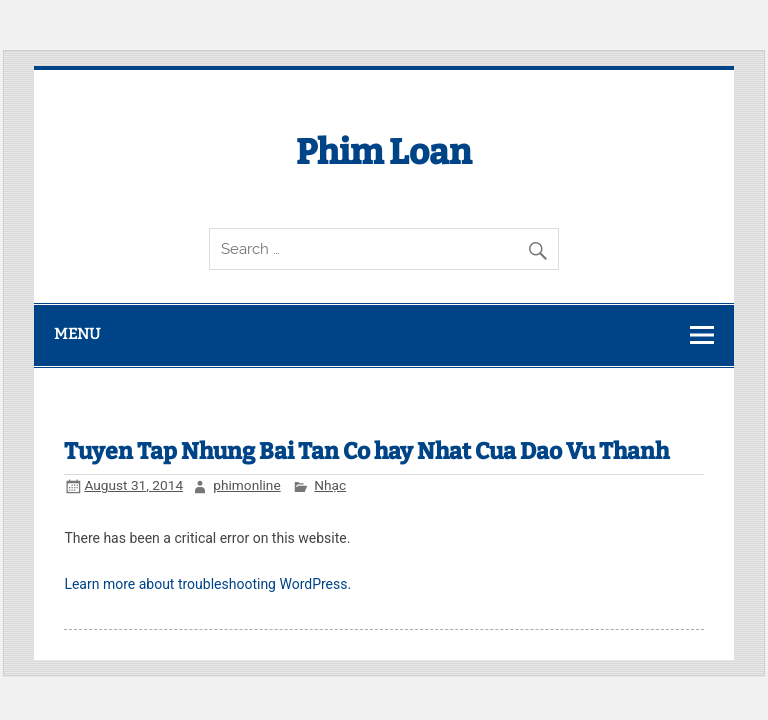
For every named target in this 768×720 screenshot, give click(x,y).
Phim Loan (384, 152)
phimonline (246, 485)
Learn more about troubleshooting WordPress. (207, 584)
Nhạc (330, 485)
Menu (77, 334)
